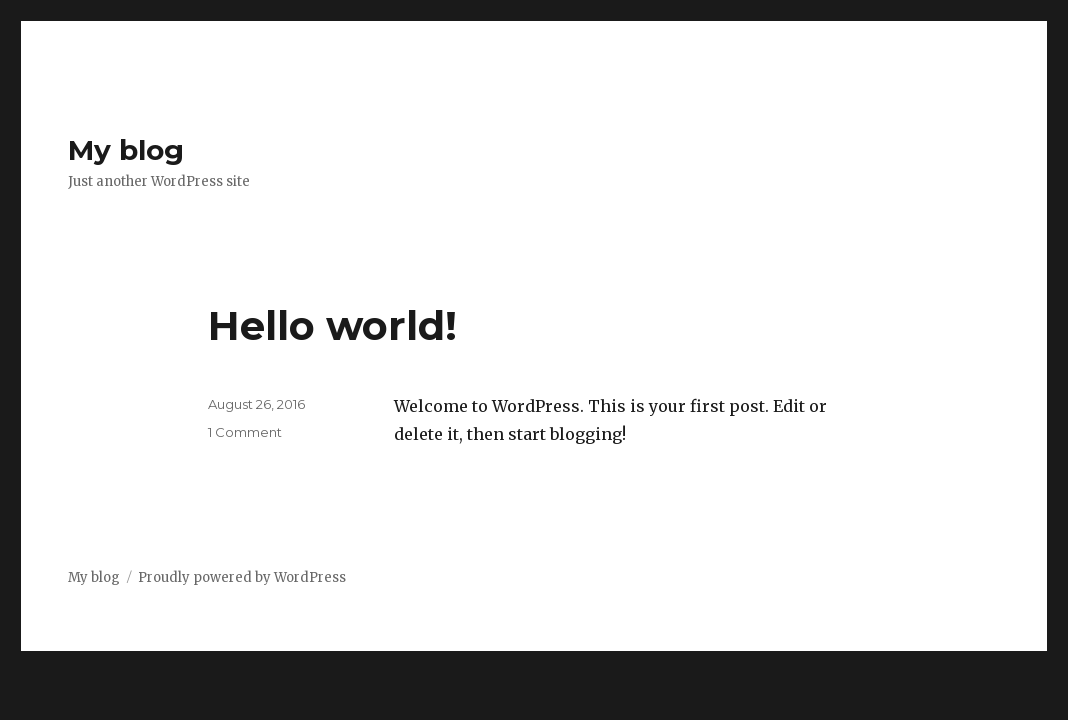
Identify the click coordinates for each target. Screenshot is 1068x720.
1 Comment (245, 432)
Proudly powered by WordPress (242, 577)
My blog (126, 150)
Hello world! (332, 325)
